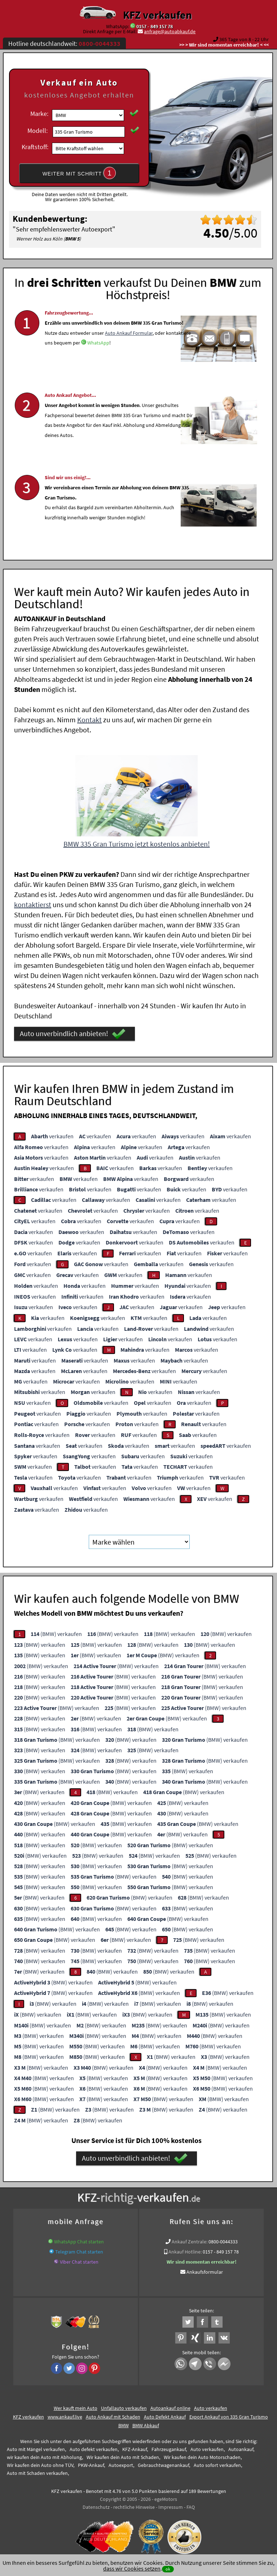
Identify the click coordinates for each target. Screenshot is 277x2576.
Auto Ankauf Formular (129, 355)
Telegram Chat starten (79, 2249)
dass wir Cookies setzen (132, 2568)
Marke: (39, 113)
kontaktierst (32, 902)
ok (168, 2569)
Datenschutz (96, 2505)
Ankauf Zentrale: (189, 2239)
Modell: (37, 130)
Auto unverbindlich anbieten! (73, 1031)
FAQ (190, 2505)
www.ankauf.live (65, 2414)
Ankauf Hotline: (185, 2249)
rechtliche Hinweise (134, 2505)
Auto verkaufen (210, 2406)
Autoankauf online (170, 2406)
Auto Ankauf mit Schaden (113, 2414)
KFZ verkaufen (157, 15)
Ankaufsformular (204, 2270)
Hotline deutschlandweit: (64, 43)
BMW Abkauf (145, 2423)
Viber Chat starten (79, 2259)
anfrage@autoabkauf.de (169, 31)
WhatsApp (98, 366)
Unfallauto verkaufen (124, 2406)
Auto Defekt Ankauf (165, 2414)
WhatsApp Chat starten (79, 2239)
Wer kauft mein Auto (75, 2406)
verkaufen (52, 1134)
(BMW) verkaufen (56, 1631)
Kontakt (89, 717)
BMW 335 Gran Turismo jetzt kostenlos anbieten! (136, 841)
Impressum (170, 2505)
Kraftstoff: (35, 147)
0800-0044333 (223, 2239)
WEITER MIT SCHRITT (79, 173)
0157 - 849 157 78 (154, 26)
